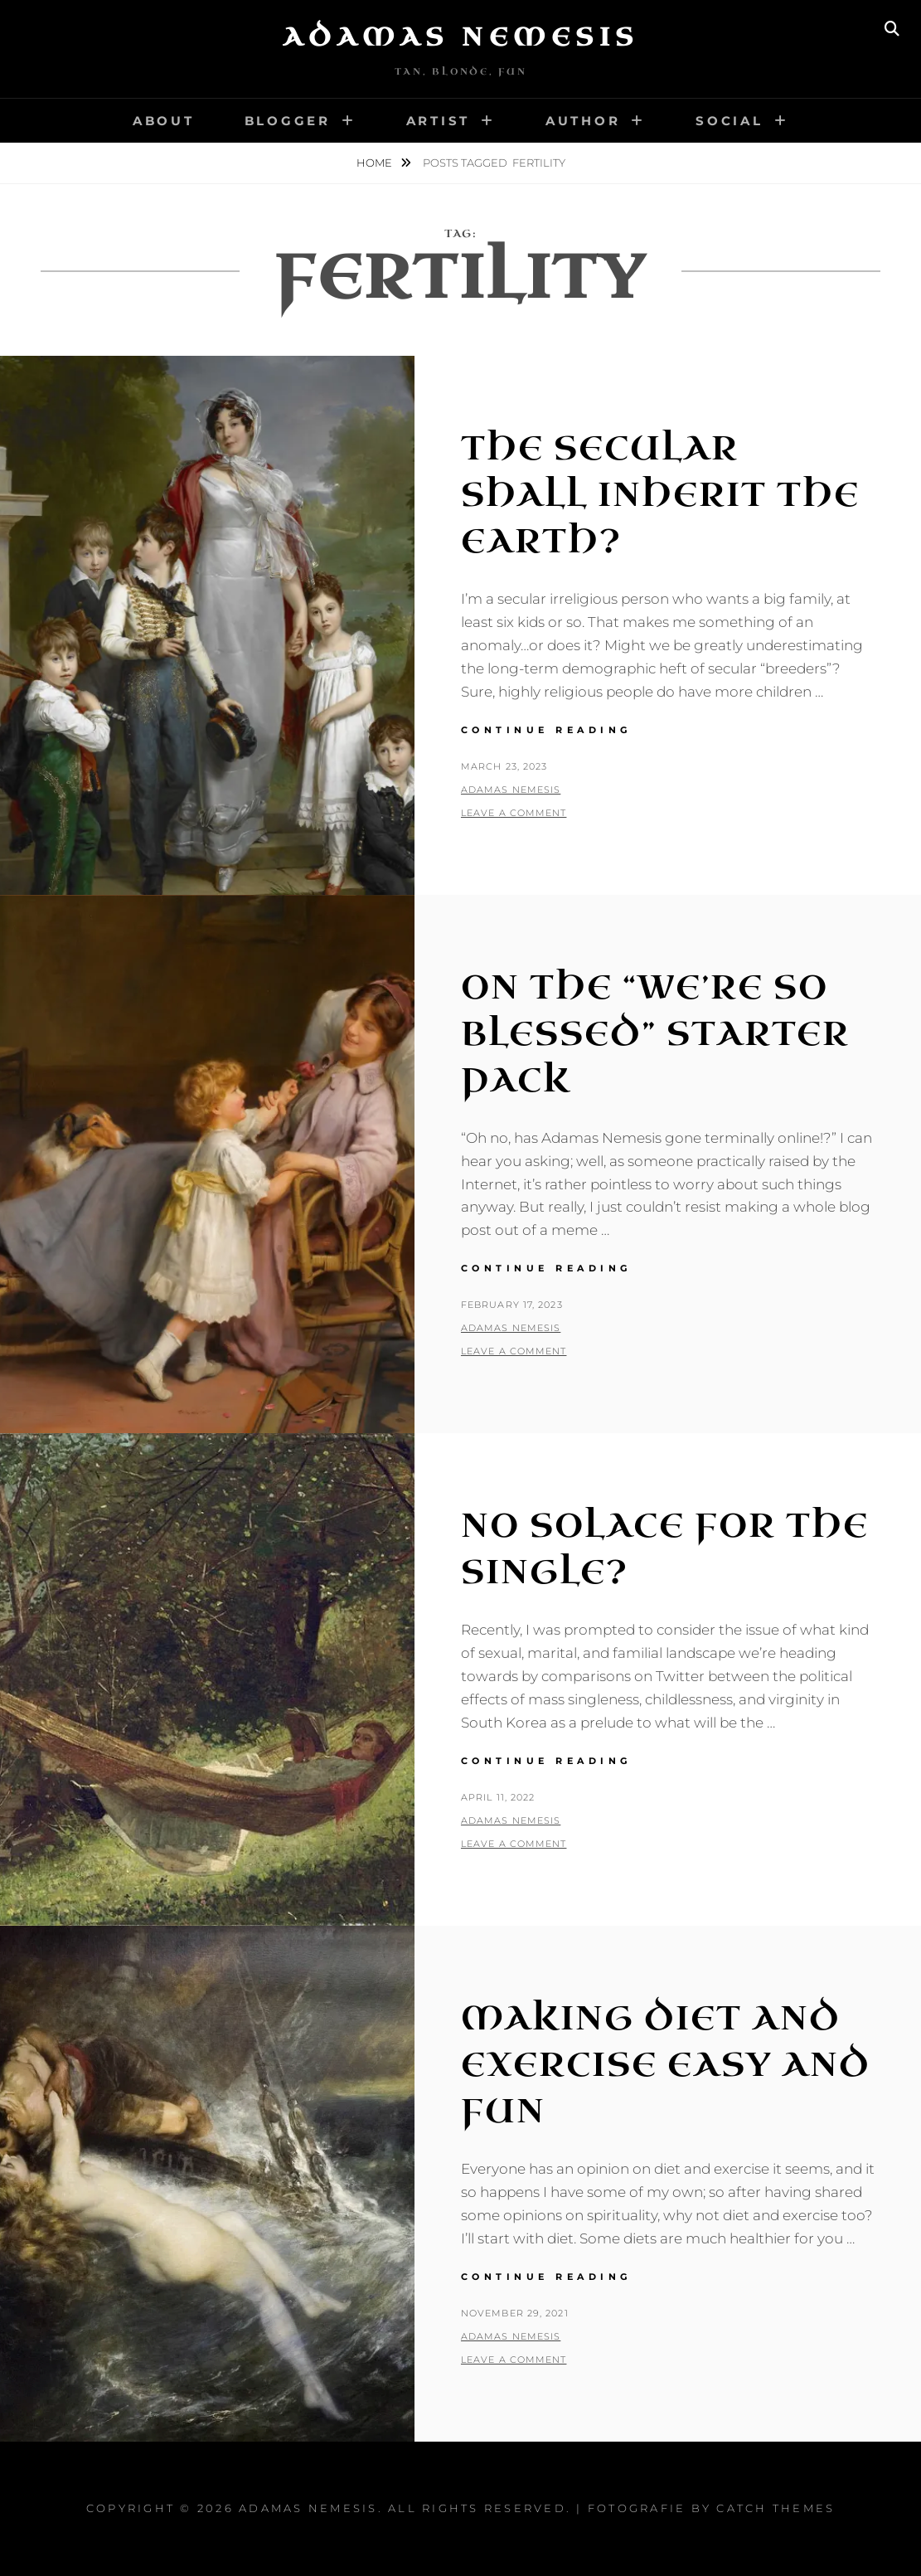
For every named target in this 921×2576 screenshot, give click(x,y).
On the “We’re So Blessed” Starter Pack (655, 1034)
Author (583, 121)
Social (729, 121)
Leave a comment (514, 813)
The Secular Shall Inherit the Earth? (660, 495)
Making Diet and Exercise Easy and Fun (665, 2065)
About (164, 121)
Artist (438, 121)
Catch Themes (775, 2508)
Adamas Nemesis (461, 37)
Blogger (288, 121)
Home (375, 162)
